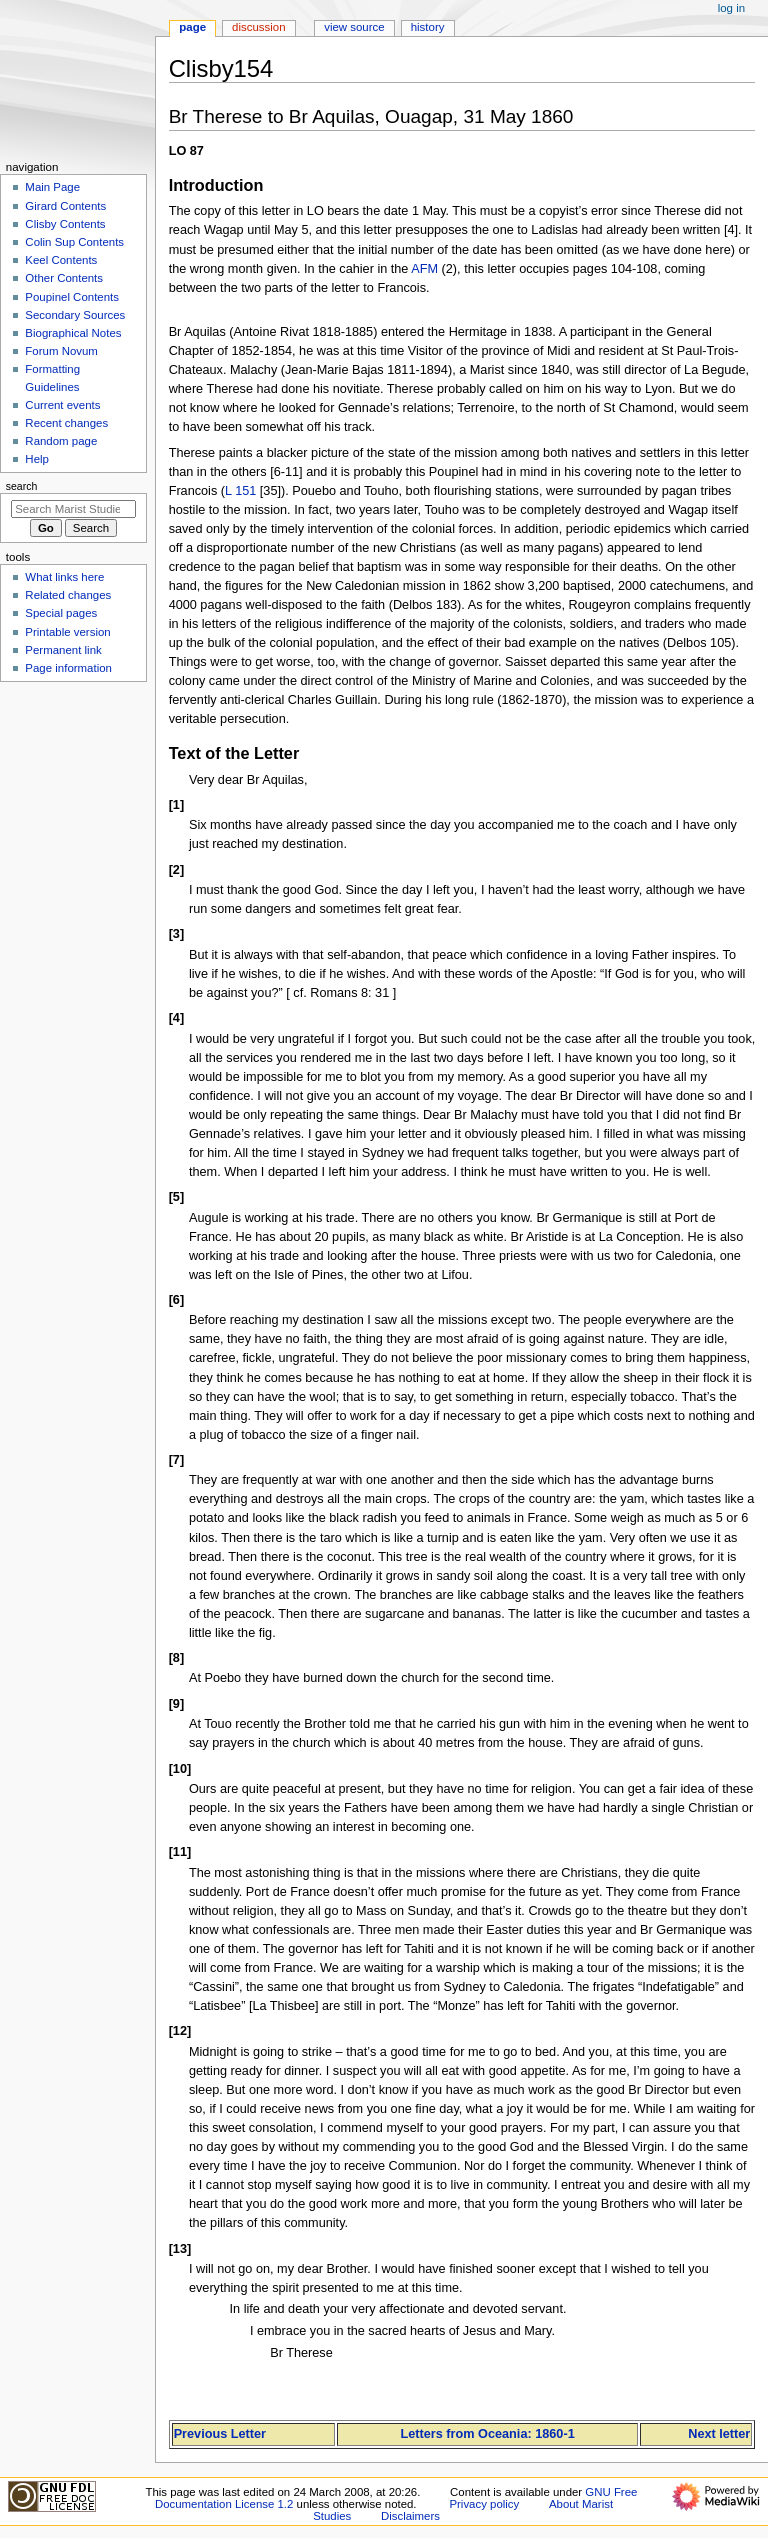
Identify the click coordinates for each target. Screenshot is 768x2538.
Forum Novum (61, 351)
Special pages (61, 613)
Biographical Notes (73, 333)
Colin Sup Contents (74, 242)
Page (192, 27)
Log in (731, 8)
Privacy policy (484, 2504)
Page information (68, 668)
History (428, 27)
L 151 (240, 491)
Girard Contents (65, 206)
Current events (62, 405)
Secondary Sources (75, 315)
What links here (64, 577)
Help (37, 459)
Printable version (67, 632)
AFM (424, 269)
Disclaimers (410, 2516)
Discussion (258, 27)
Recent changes (66, 423)
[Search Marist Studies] (73, 509)
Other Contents (64, 278)
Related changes (68, 595)
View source (354, 27)
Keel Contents (61, 260)
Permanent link (63, 650)
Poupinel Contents (72, 297)
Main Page (52, 187)
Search (22, 486)
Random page (61, 441)
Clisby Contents (65, 224)
